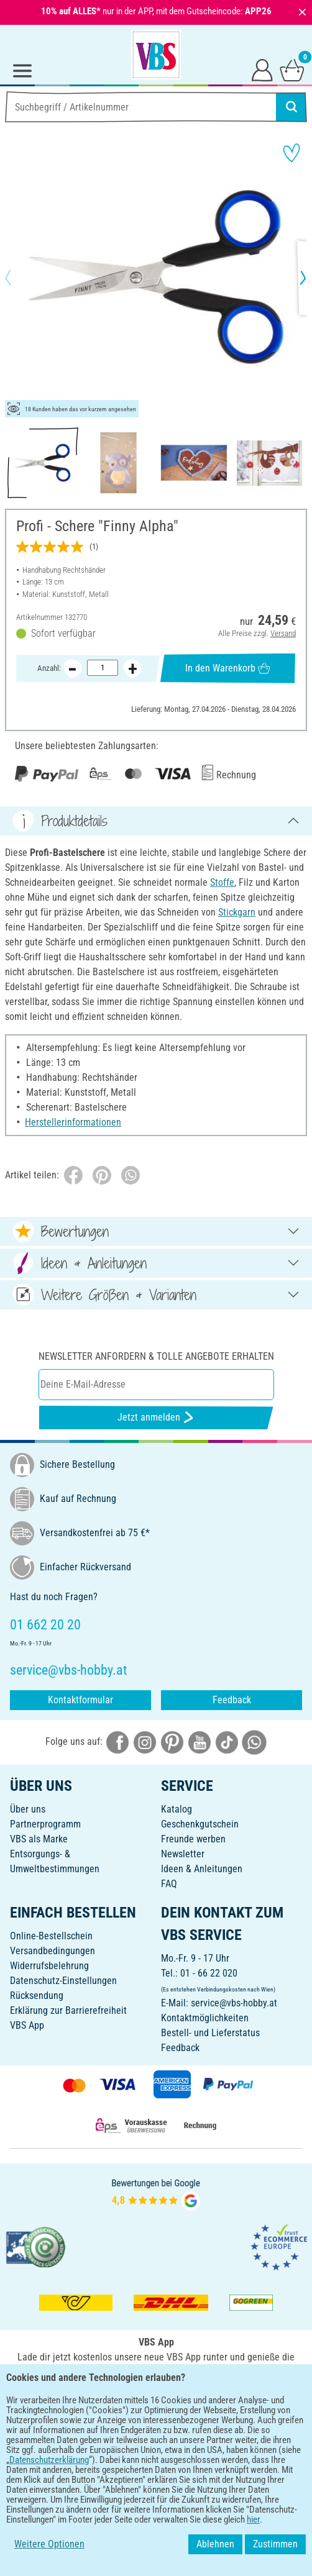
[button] (18, 277)
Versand (283, 633)
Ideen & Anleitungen (201, 1869)
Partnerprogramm (45, 1824)
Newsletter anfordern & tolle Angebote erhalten (156, 1356)
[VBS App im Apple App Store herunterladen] (199, 2399)
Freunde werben (193, 1839)
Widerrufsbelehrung (49, 1966)
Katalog (176, 1809)
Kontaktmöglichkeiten (205, 2018)
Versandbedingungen (52, 1951)
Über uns (27, 1809)
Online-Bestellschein (51, 1936)
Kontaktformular (80, 1700)
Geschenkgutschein (200, 1824)
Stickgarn (236, 912)
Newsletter (182, 1854)
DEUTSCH (156, 2440)
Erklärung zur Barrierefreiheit (68, 2010)
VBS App (27, 2025)
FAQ (169, 1884)
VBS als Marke (39, 1839)
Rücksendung (36, 1995)
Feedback (232, 1700)
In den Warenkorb (227, 668)
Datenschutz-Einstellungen (63, 1981)
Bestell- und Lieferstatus (210, 2033)
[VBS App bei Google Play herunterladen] (114, 2399)
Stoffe (222, 882)
